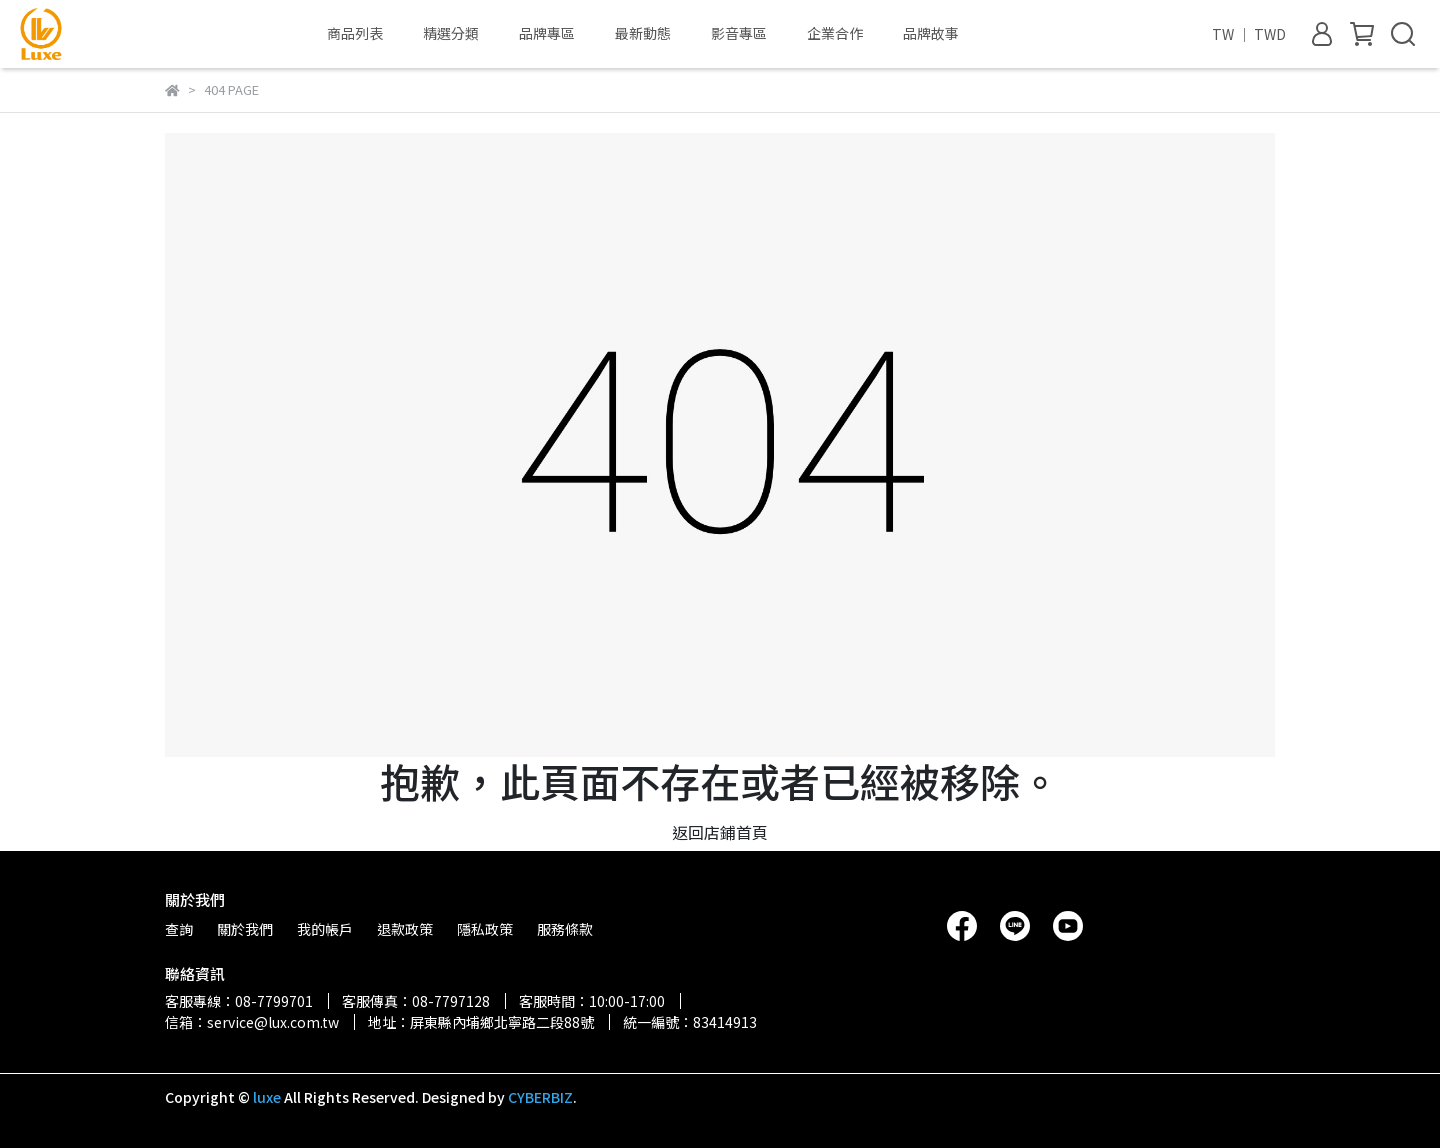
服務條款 (565, 929)
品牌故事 (931, 33)
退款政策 (405, 929)
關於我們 (245, 929)
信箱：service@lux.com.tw (252, 1022)
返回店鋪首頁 (720, 832)
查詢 (179, 929)
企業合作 (835, 33)
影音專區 (739, 33)
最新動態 (643, 33)
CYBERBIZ (540, 1097)
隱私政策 (485, 929)
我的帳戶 (325, 929)
